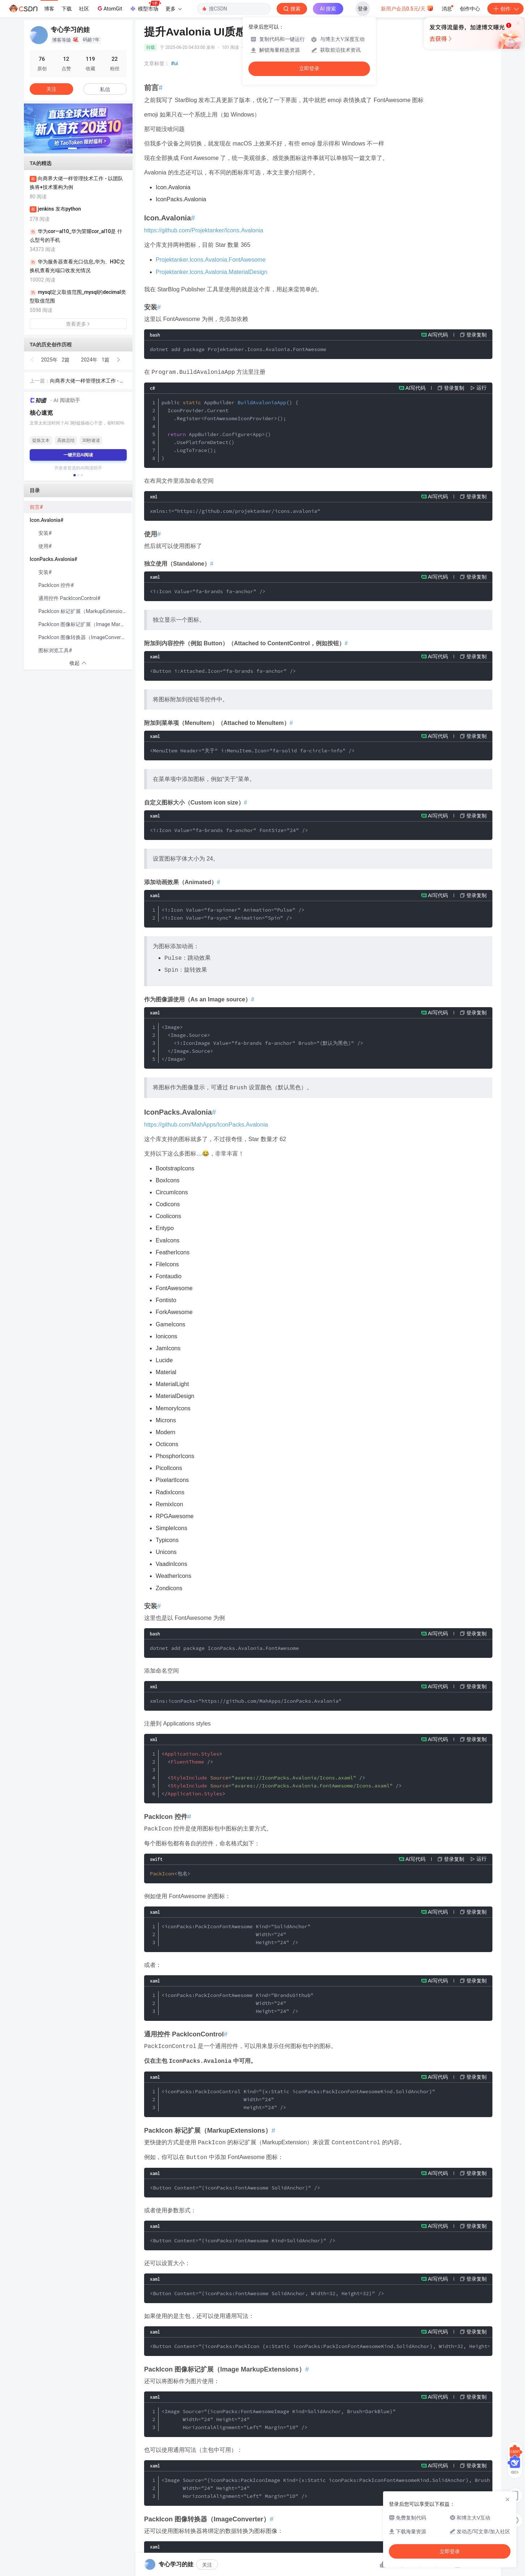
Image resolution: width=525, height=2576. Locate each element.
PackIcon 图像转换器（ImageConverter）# (85, 637)
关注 (207, 2565)
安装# (45, 533)
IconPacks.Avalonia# (53, 559)
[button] (72, 148)
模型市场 (145, 6)
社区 (84, 9)
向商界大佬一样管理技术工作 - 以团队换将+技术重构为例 (87, 381)
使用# (45, 546)
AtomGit (109, 8)
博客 (49, 9)
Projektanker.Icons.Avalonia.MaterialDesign (211, 272)
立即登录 (309, 68)
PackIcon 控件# (56, 585)
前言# (36, 507)
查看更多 (78, 324)
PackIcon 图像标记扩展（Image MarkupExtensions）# (85, 624)
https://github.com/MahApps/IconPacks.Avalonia (206, 1125)
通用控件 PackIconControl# (69, 598)
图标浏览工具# (55, 650)
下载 (67, 9)
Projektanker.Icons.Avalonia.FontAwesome (211, 260)
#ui (174, 63)
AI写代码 (438, 335)
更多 (173, 9)
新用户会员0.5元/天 (407, 8)
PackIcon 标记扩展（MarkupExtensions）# (85, 611)
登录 (363, 9)
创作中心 (470, 9)
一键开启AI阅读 (78, 454)
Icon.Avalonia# (46, 520)
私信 (105, 89)
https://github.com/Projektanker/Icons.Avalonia (203, 230)
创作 (505, 9)
